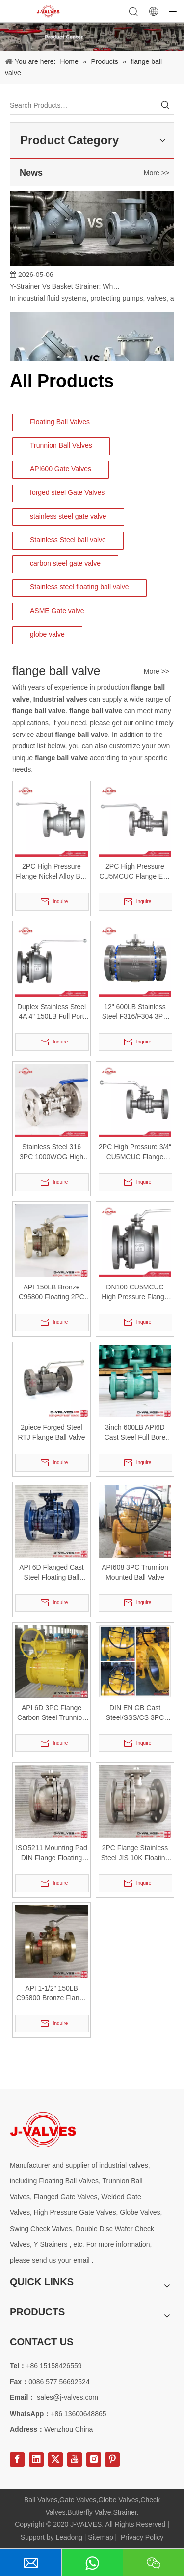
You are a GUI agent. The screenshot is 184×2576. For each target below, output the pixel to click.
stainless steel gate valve (68, 516)
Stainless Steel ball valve (68, 540)
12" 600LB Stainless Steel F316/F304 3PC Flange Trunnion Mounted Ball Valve (135, 1012)
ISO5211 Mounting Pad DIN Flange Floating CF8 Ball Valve (51, 1853)
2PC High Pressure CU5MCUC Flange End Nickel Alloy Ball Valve (135, 871)
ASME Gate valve (57, 610)
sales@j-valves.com (67, 2397)
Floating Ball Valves (60, 422)
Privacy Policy (142, 2537)
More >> (156, 172)
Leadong (68, 2537)
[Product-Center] (92, 36)
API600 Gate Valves (60, 469)
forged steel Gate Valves (67, 492)
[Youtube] (74, 2459)
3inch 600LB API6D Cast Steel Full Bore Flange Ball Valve (135, 1432)
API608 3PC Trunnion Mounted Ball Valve (135, 1572)
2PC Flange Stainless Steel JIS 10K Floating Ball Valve (135, 1853)
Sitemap (100, 2537)
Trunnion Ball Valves (61, 445)
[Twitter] (55, 2459)
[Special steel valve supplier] (43, 2129)
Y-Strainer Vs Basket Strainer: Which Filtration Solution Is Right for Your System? (65, 289)
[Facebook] (17, 2459)
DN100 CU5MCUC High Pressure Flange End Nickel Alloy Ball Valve (135, 1292)
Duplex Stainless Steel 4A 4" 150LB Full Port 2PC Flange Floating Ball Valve (51, 1012)
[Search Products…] (83, 105)
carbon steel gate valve (65, 563)
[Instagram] (93, 2459)
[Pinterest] (112, 2459)
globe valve (47, 634)
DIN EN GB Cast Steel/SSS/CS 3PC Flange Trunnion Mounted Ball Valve (134, 1713)
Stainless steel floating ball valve (79, 587)
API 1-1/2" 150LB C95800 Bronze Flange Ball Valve (51, 1993)
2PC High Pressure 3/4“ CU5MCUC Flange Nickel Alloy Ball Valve (135, 1152)
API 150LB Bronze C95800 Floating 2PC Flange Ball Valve (51, 1292)
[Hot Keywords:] (165, 105)
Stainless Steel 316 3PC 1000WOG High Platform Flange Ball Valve (51, 1152)
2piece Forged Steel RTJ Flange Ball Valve (51, 1432)
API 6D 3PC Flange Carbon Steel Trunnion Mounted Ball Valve (51, 1713)
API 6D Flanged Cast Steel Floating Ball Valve (51, 1573)
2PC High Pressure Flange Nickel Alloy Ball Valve (51, 871)
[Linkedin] (36, 2459)
